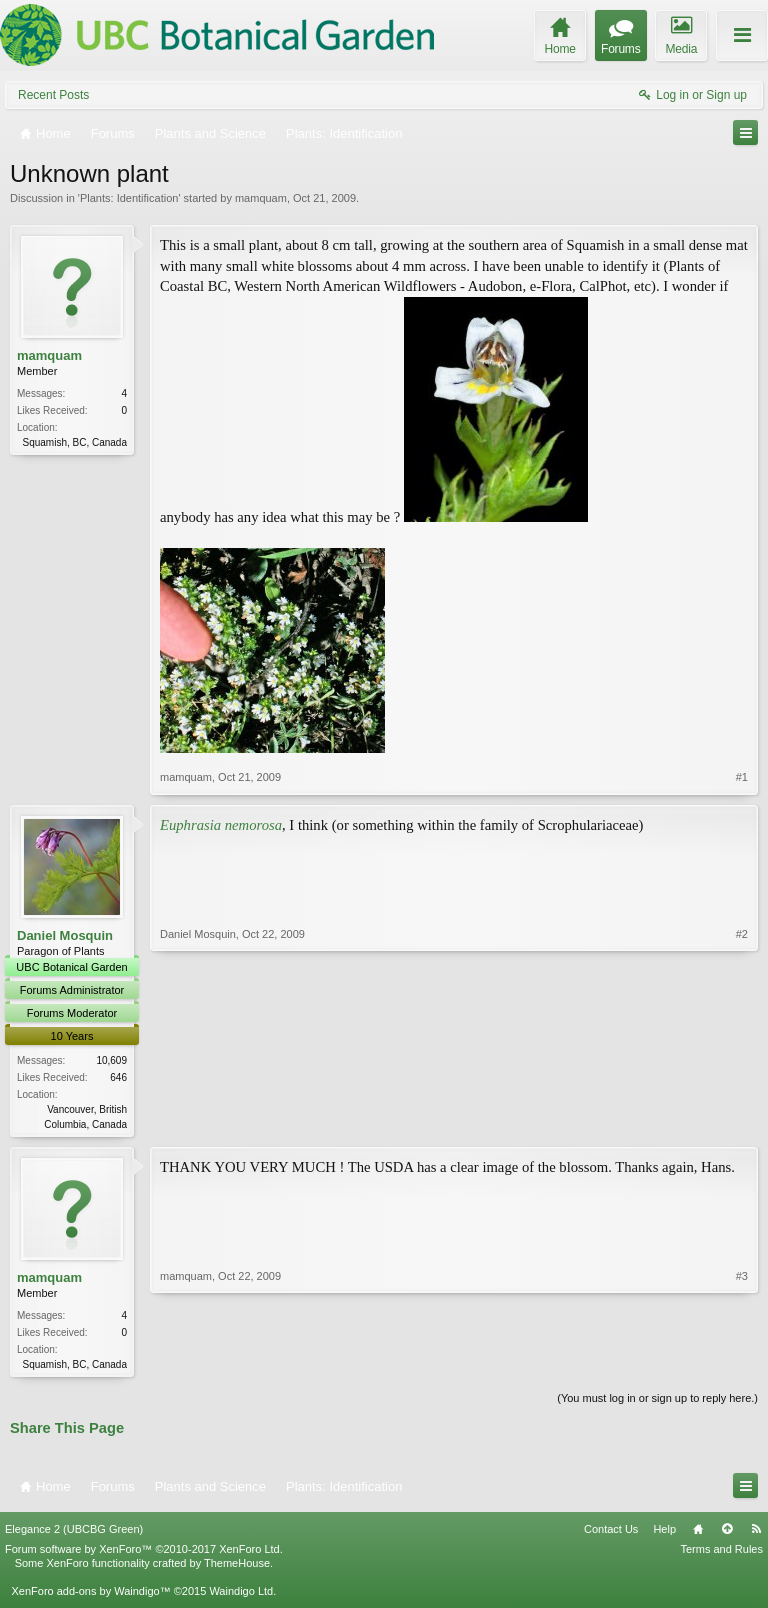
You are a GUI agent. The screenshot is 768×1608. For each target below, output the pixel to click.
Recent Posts (53, 95)
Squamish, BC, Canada (74, 442)
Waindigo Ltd (241, 1594)
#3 (742, 1364)
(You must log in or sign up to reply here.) (657, 1402)
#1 (742, 777)
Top (727, 1533)
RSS (756, 1533)
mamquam (261, 198)
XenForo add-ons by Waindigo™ (90, 1594)
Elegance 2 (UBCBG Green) (74, 1533)
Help (664, 1533)
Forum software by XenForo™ (144, 1552)
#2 (742, 1122)
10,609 (111, 1060)
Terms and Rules (721, 1552)
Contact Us (611, 1533)
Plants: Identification (129, 198)
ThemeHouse (237, 1566)
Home (698, 1533)
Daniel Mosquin (65, 935)
